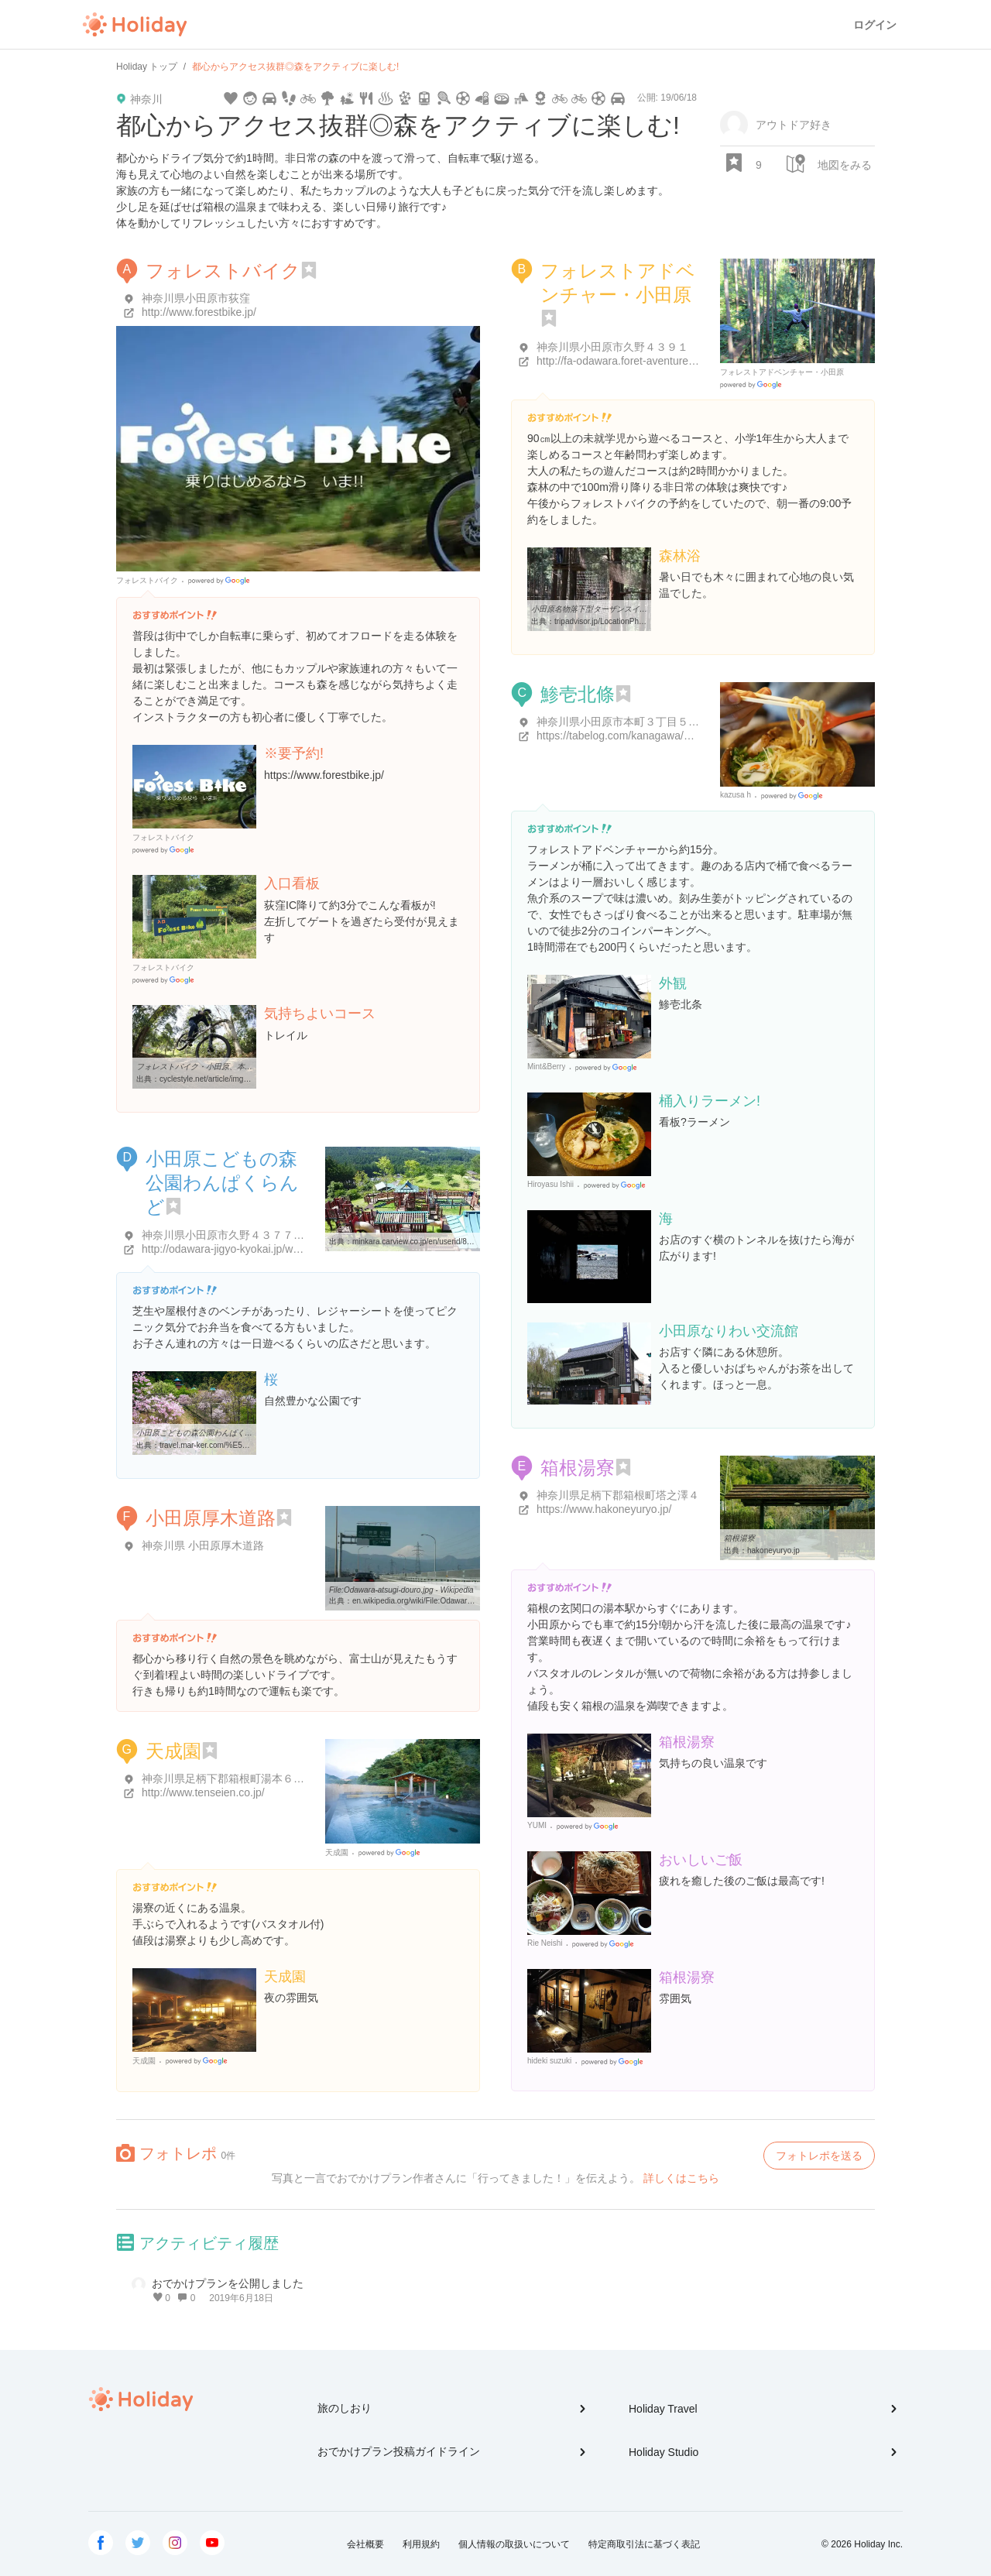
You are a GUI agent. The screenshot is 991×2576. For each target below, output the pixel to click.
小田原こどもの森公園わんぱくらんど (222, 1182)
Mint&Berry (546, 1066)
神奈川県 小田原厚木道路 (203, 1545)
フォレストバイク (223, 270)
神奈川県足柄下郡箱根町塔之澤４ (618, 1495)
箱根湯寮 (577, 1467)
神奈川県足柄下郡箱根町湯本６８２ (228, 1778)
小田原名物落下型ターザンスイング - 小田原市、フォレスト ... (639, 609)
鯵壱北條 (577, 694)
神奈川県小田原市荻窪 (196, 298)
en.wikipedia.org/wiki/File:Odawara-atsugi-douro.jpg (441, 1601)
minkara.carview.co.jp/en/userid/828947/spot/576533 (442, 1241)
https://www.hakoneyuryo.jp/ (604, 1509)
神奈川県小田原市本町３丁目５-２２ (625, 721)
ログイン (875, 25)
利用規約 (421, 2544)
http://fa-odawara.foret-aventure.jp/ (620, 361)
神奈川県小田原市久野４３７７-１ (225, 1235)
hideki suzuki (549, 2060)
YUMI (537, 1825)
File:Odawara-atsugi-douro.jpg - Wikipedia (401, 1590)
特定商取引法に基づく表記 (644, 2544)
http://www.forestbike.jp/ (199, 312)
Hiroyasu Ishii (550, 1184)
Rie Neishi (545, 1943)
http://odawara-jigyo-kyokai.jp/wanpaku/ (236, 1249)
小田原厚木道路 (211, 1518)
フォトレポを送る (819, 2155)
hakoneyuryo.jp (773, 1550)
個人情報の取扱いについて (514, 2544)
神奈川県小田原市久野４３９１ (612, 347)
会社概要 (365, 2544)
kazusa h (735, 795)
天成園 (173, 1751)
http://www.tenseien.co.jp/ (203, 1792)
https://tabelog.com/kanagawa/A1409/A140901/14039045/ (676, 735)
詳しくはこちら (681, 2178)
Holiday (134, 24)
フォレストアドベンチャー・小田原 (782, 372)
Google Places (221, 580)
